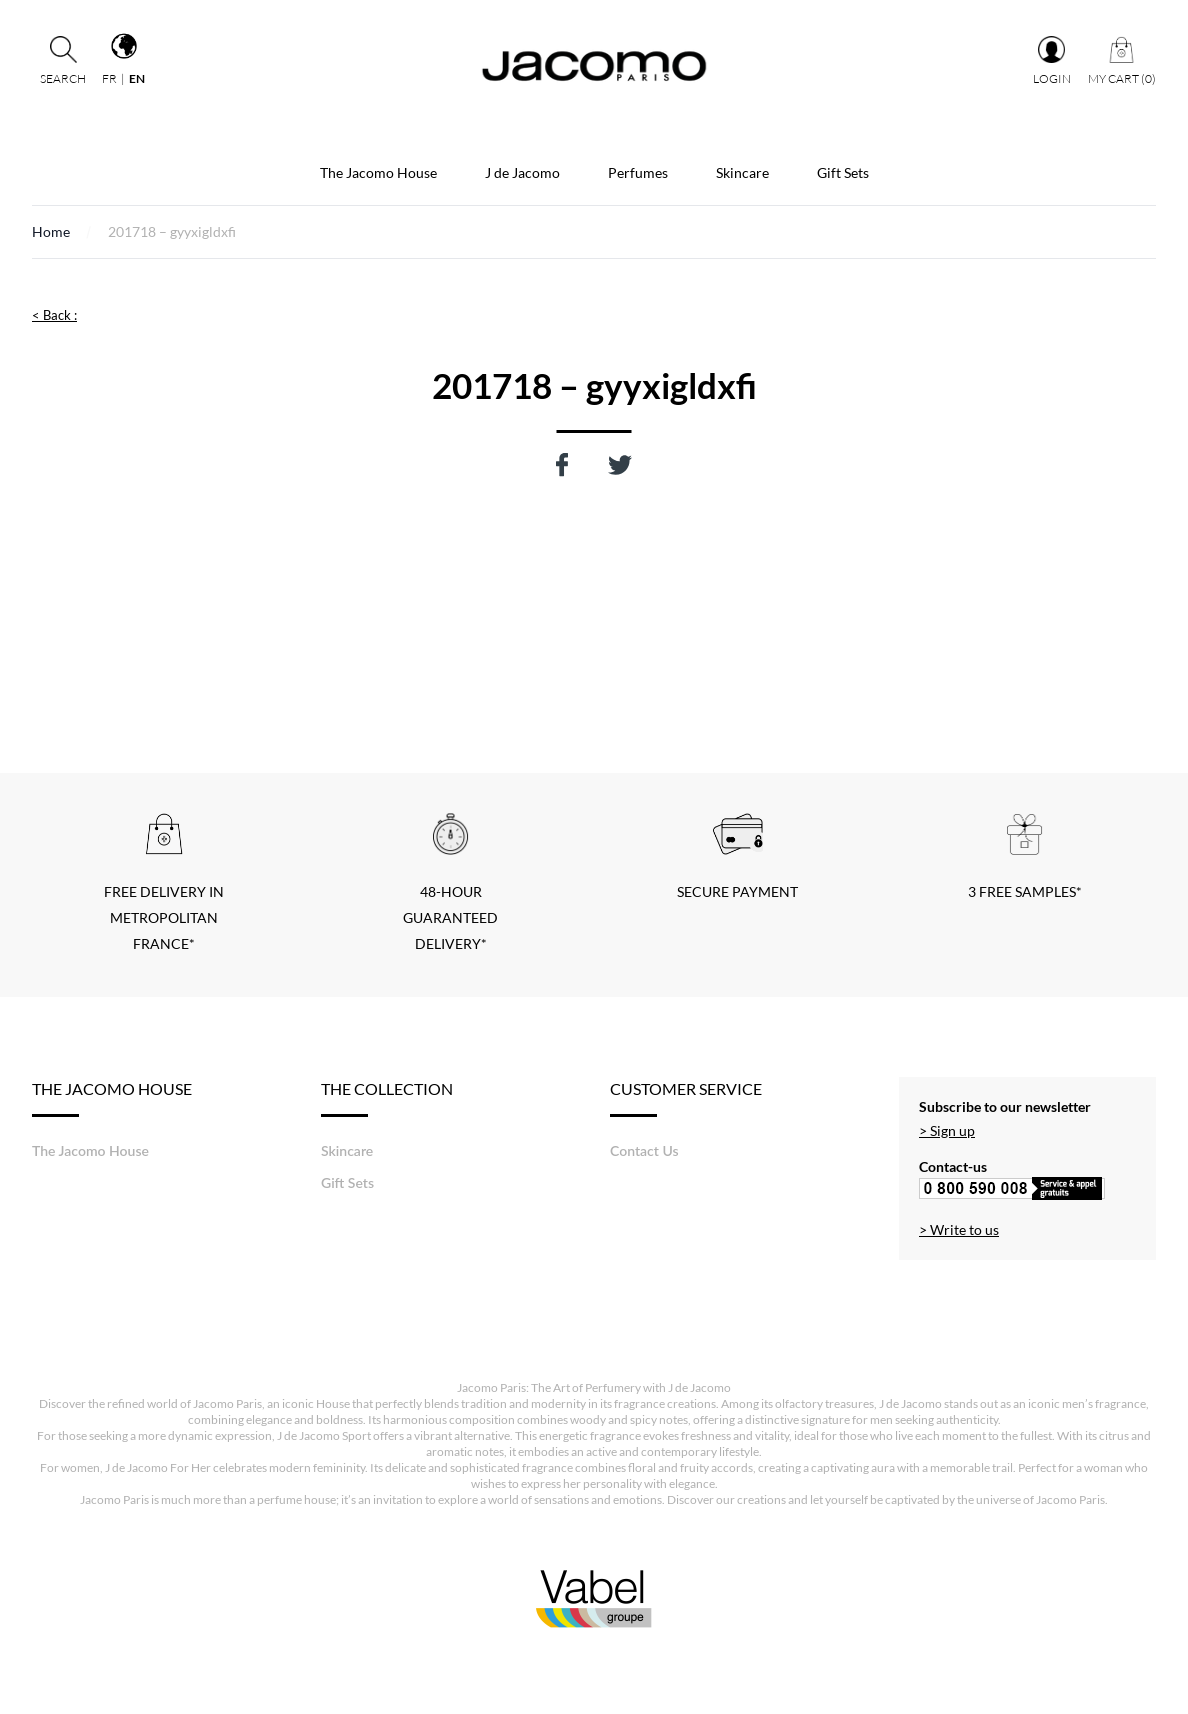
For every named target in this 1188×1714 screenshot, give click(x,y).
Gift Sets (843, 172)
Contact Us (644, 1150)
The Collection (387, 1098)
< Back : (54, 315)
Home (51, 231)
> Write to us (959, 1229)
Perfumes (638, 172)
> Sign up (947, 1130)
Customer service (686, 1098)
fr (109, 78)
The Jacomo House (378, 172)
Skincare (742, 172)
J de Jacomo (522, 172)
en (137, 78)
